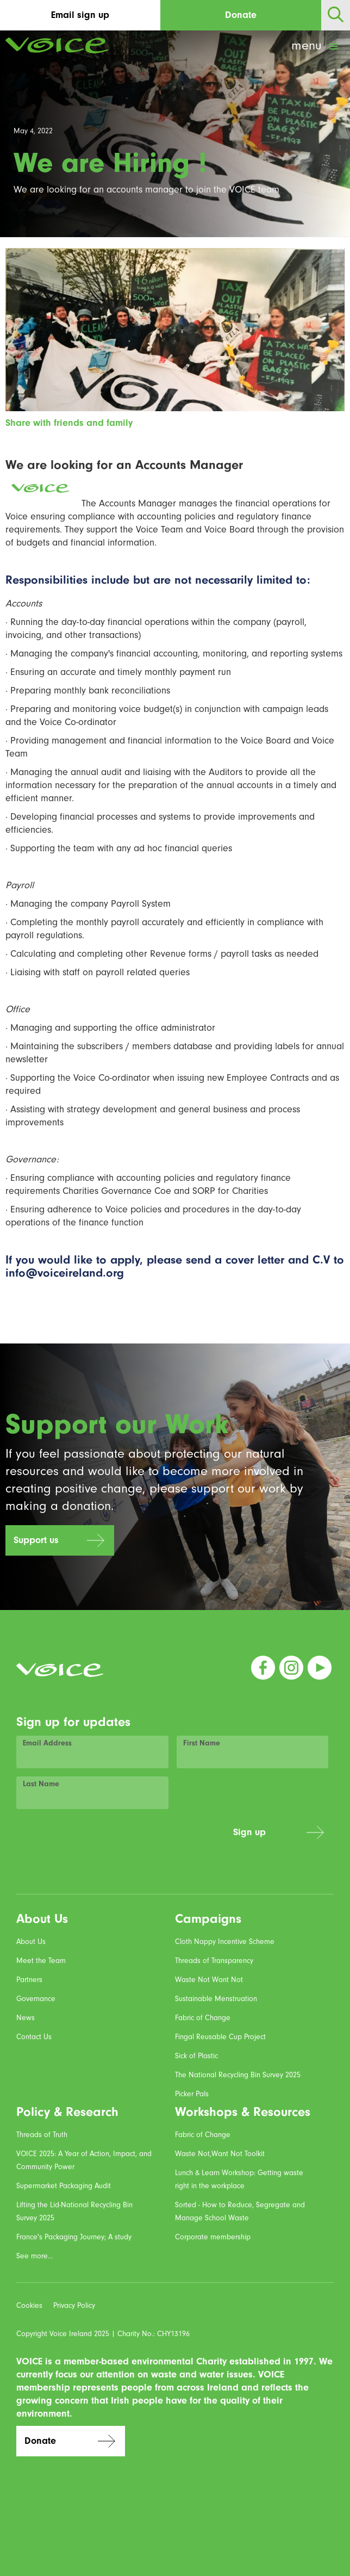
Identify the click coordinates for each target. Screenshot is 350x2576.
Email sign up (80, 15)
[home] (54, 45)
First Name (201, 1743)
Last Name (41, 1784)
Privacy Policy (74, 2305)
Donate (241, 15)
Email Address (47, 1743)
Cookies (29, 2305)
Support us (36, 1540)
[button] (316, 46)
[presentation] (142, 1838)
